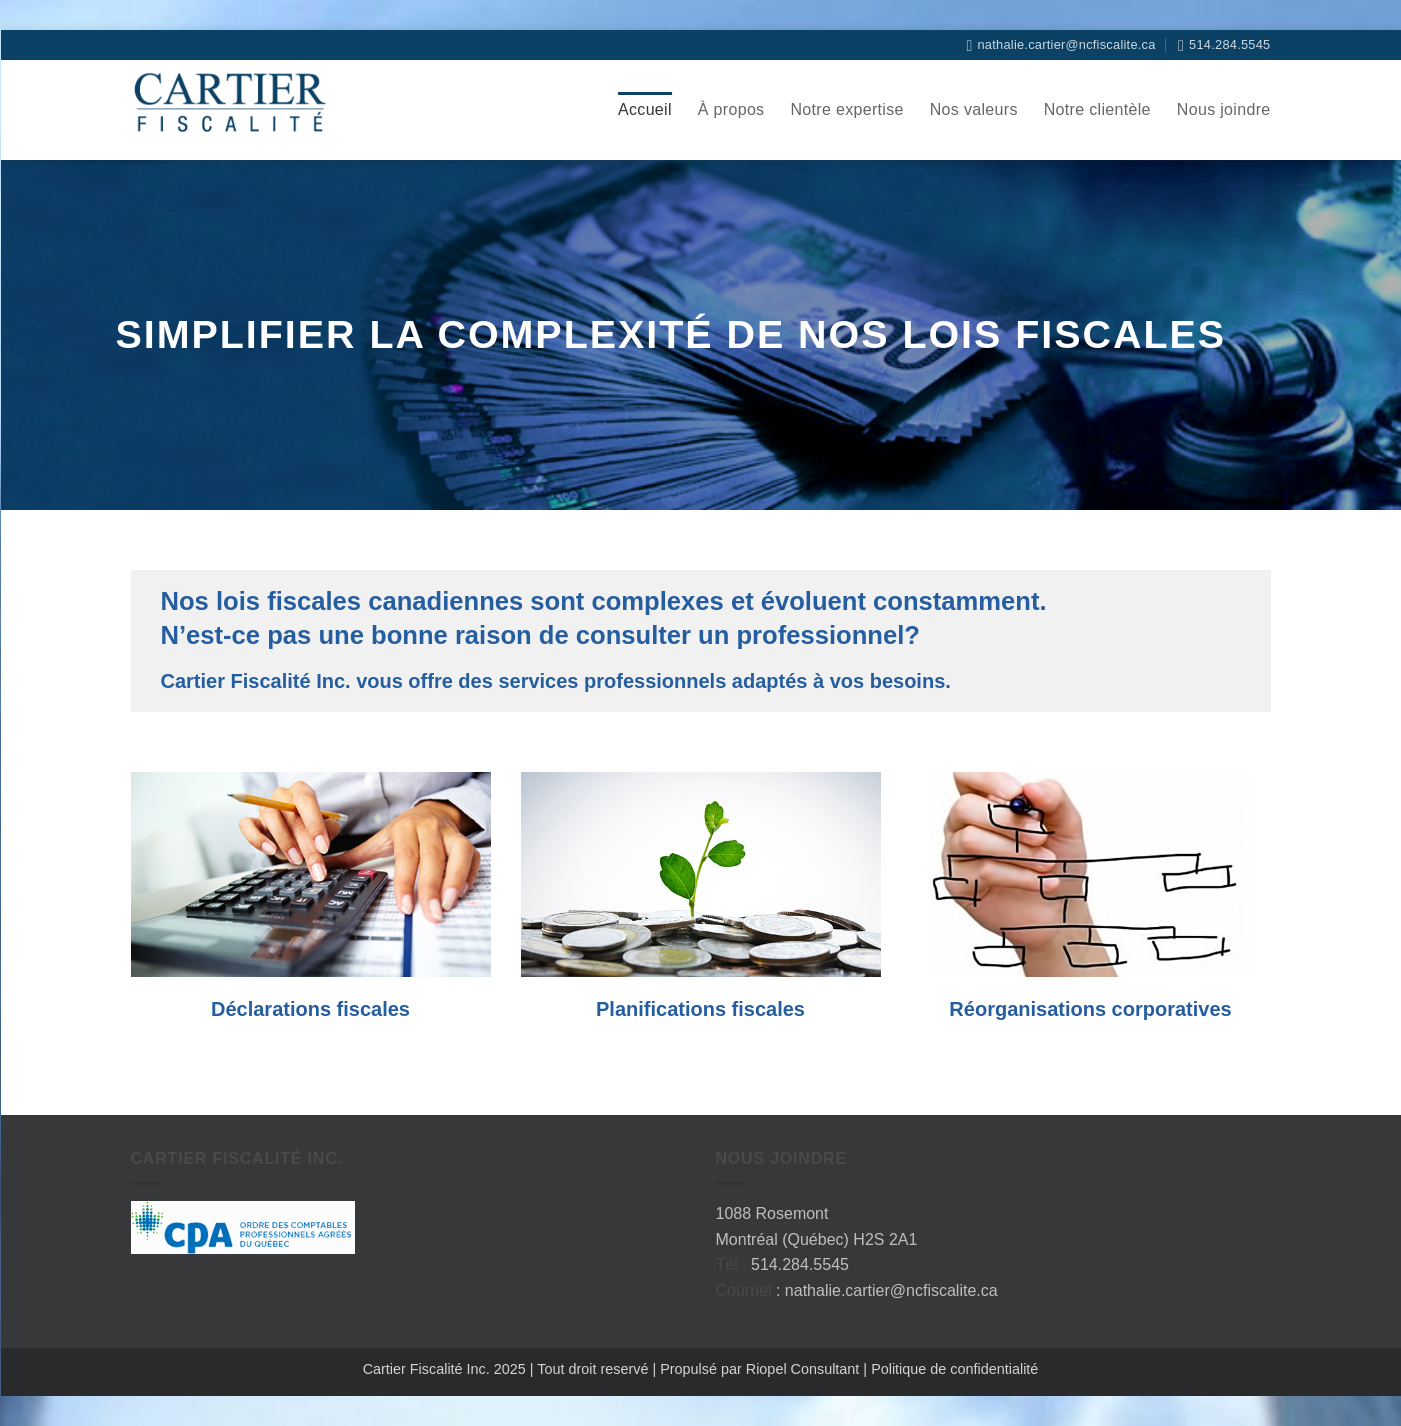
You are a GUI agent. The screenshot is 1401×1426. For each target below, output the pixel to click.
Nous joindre (1224, 109)
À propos (731, 109)
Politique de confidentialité (954, 1369)
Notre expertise (846, 109)
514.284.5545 (800, 1264)
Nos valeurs (974, 109)
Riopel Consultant (801, 1369)
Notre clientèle (1097, 109)
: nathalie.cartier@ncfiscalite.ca (887, 1290)
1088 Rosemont (772, 1213)
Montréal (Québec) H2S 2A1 (817, 1239)
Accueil (645, 109)
